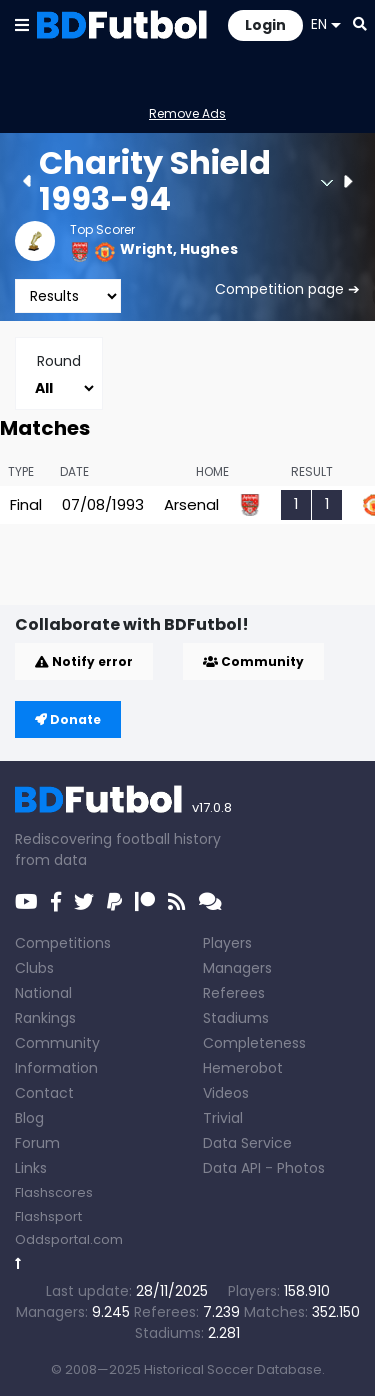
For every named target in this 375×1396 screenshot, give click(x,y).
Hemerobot (243, 1068)
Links (31, 1168)
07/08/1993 (103, 504)
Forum (37, 1143)
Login (265, 25)
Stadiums (236, 1018)
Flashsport (48, 1216)
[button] (22, 24)
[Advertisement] (195, 573)
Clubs (34, 968)
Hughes (209, 249)
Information (56, 1068)
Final (26, 504)
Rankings (45, 1018)
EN (326, 24)
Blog (29, 1118)
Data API (232, 1168)
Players (227, 943)
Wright (146, 249)
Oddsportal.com (69, 1239)
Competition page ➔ (287, 289)
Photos (301, 1168)
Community (253, 661)
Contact (44, 1093)
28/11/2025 (172, 1291)
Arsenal (191, 504)
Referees (234, 993)
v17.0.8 (212, 807)
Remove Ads (187, 113)
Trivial (223, 1118)
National (43, 993)
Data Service (247, 1143)
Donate (68, 719)
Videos (226, 1093)
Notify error (84, 661)
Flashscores (54, 1192)
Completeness (254, 1043)
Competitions (63, 943)
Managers (237, 968)
